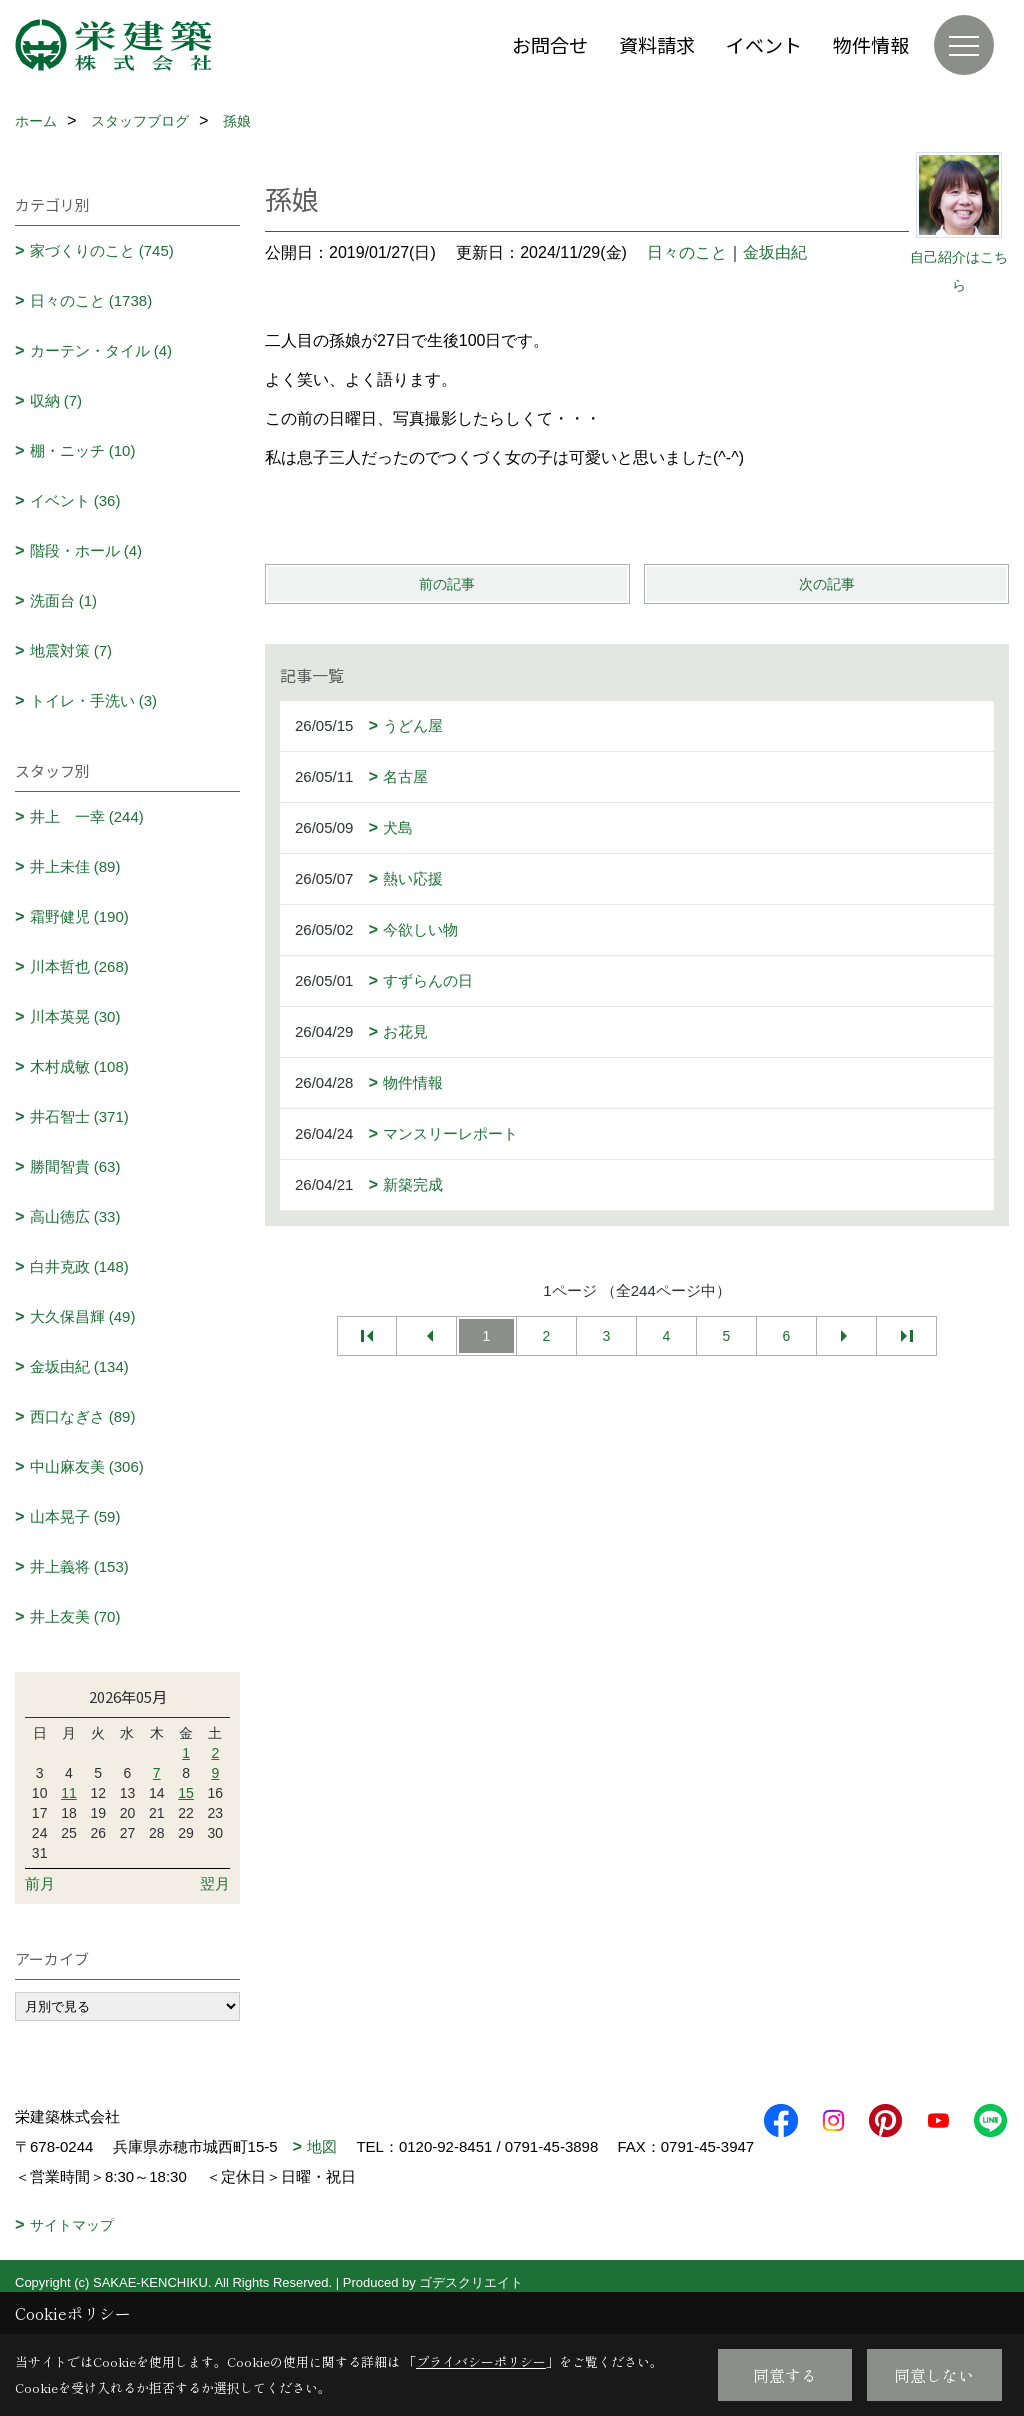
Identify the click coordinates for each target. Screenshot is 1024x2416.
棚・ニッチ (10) (83, 450)
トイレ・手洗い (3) (94, 700)
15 (186, 1793)
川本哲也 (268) (79, 966)
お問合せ (550, 44)
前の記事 (447, 584)
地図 (322, 2146)
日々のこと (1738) (91, 300)
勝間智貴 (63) (75, 1166)
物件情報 (871, 44)
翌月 (215, 1883)
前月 (40, 1883)
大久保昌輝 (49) (83, 1316)
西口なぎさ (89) (83, 1416)
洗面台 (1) (64, 600)
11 (69, 1793)
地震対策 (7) (71, 650)
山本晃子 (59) (75, 1516)
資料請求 (657, 44)
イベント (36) (75, 500)
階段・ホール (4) (86, 550)
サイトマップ (72, 2255)
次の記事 (827, 584)
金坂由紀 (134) (79, 1366)
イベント (764, 44)
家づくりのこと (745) (102, 250)
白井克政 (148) (79, 1266)
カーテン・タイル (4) (101, 350)
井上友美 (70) (75, 1616)
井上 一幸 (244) (87, 816)
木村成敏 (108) (79, 1066)
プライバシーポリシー (481, 2361)
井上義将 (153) (79, 1566)
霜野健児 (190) (79, 916)
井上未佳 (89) (75, 866)
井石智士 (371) (79, 1116)
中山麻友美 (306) (87, 1466)
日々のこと (687, 252)
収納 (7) (56, 400)
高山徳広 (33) (75, 1216)
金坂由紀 (775, 252)
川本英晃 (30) (75, 1016)
